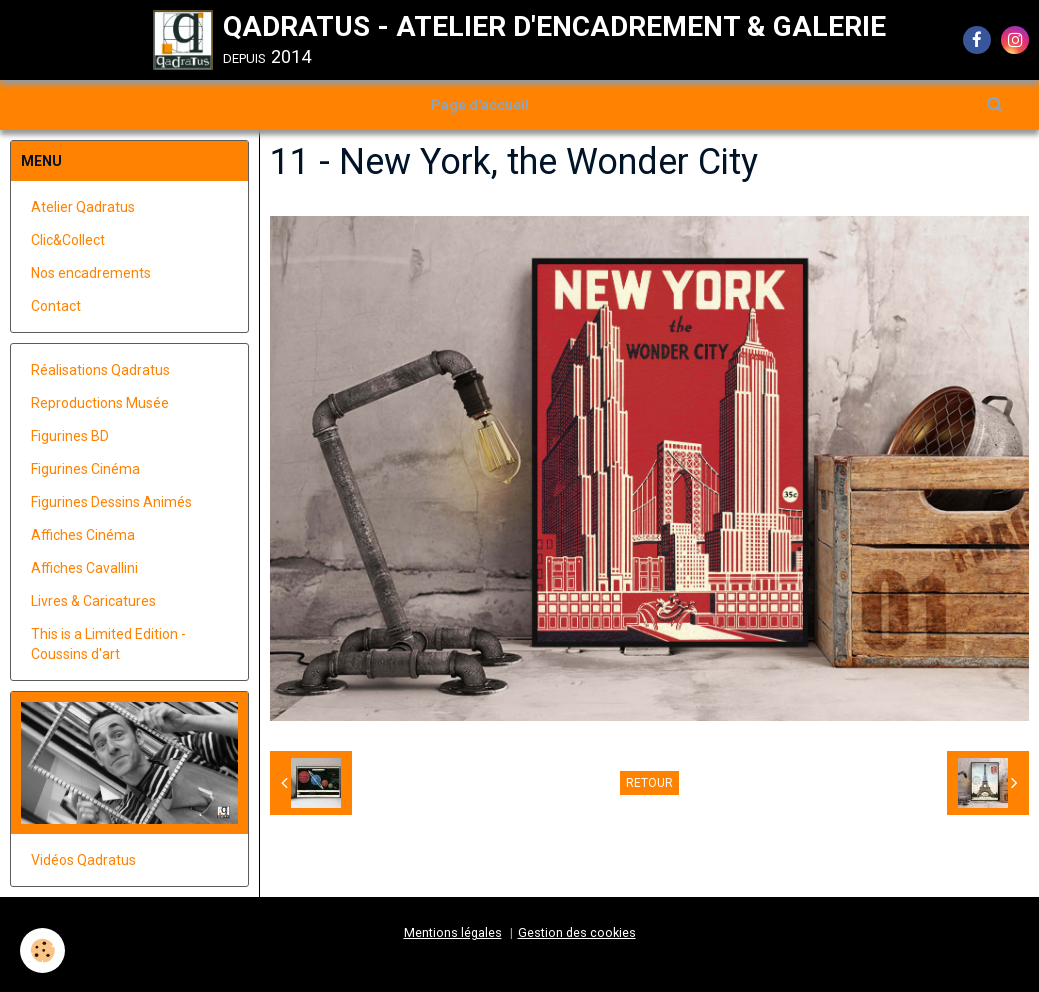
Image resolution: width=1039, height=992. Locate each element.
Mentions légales (453, 932)
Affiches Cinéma (83, 535)
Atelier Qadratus (83, 207)
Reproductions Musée (100, 403)
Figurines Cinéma (85, 469)
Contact (56, 306)
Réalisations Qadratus (100, 370)
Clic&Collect (68, 240)
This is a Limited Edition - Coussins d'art (108, 644)
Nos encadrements (91, 273)
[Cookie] (42, 950)
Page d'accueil (480, 105)
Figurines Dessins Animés (111, 502)
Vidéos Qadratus (83, 860)
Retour (649, 783)
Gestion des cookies (577, 932)
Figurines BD (70, 436)
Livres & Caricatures (93, 601)
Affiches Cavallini (84, 568)
